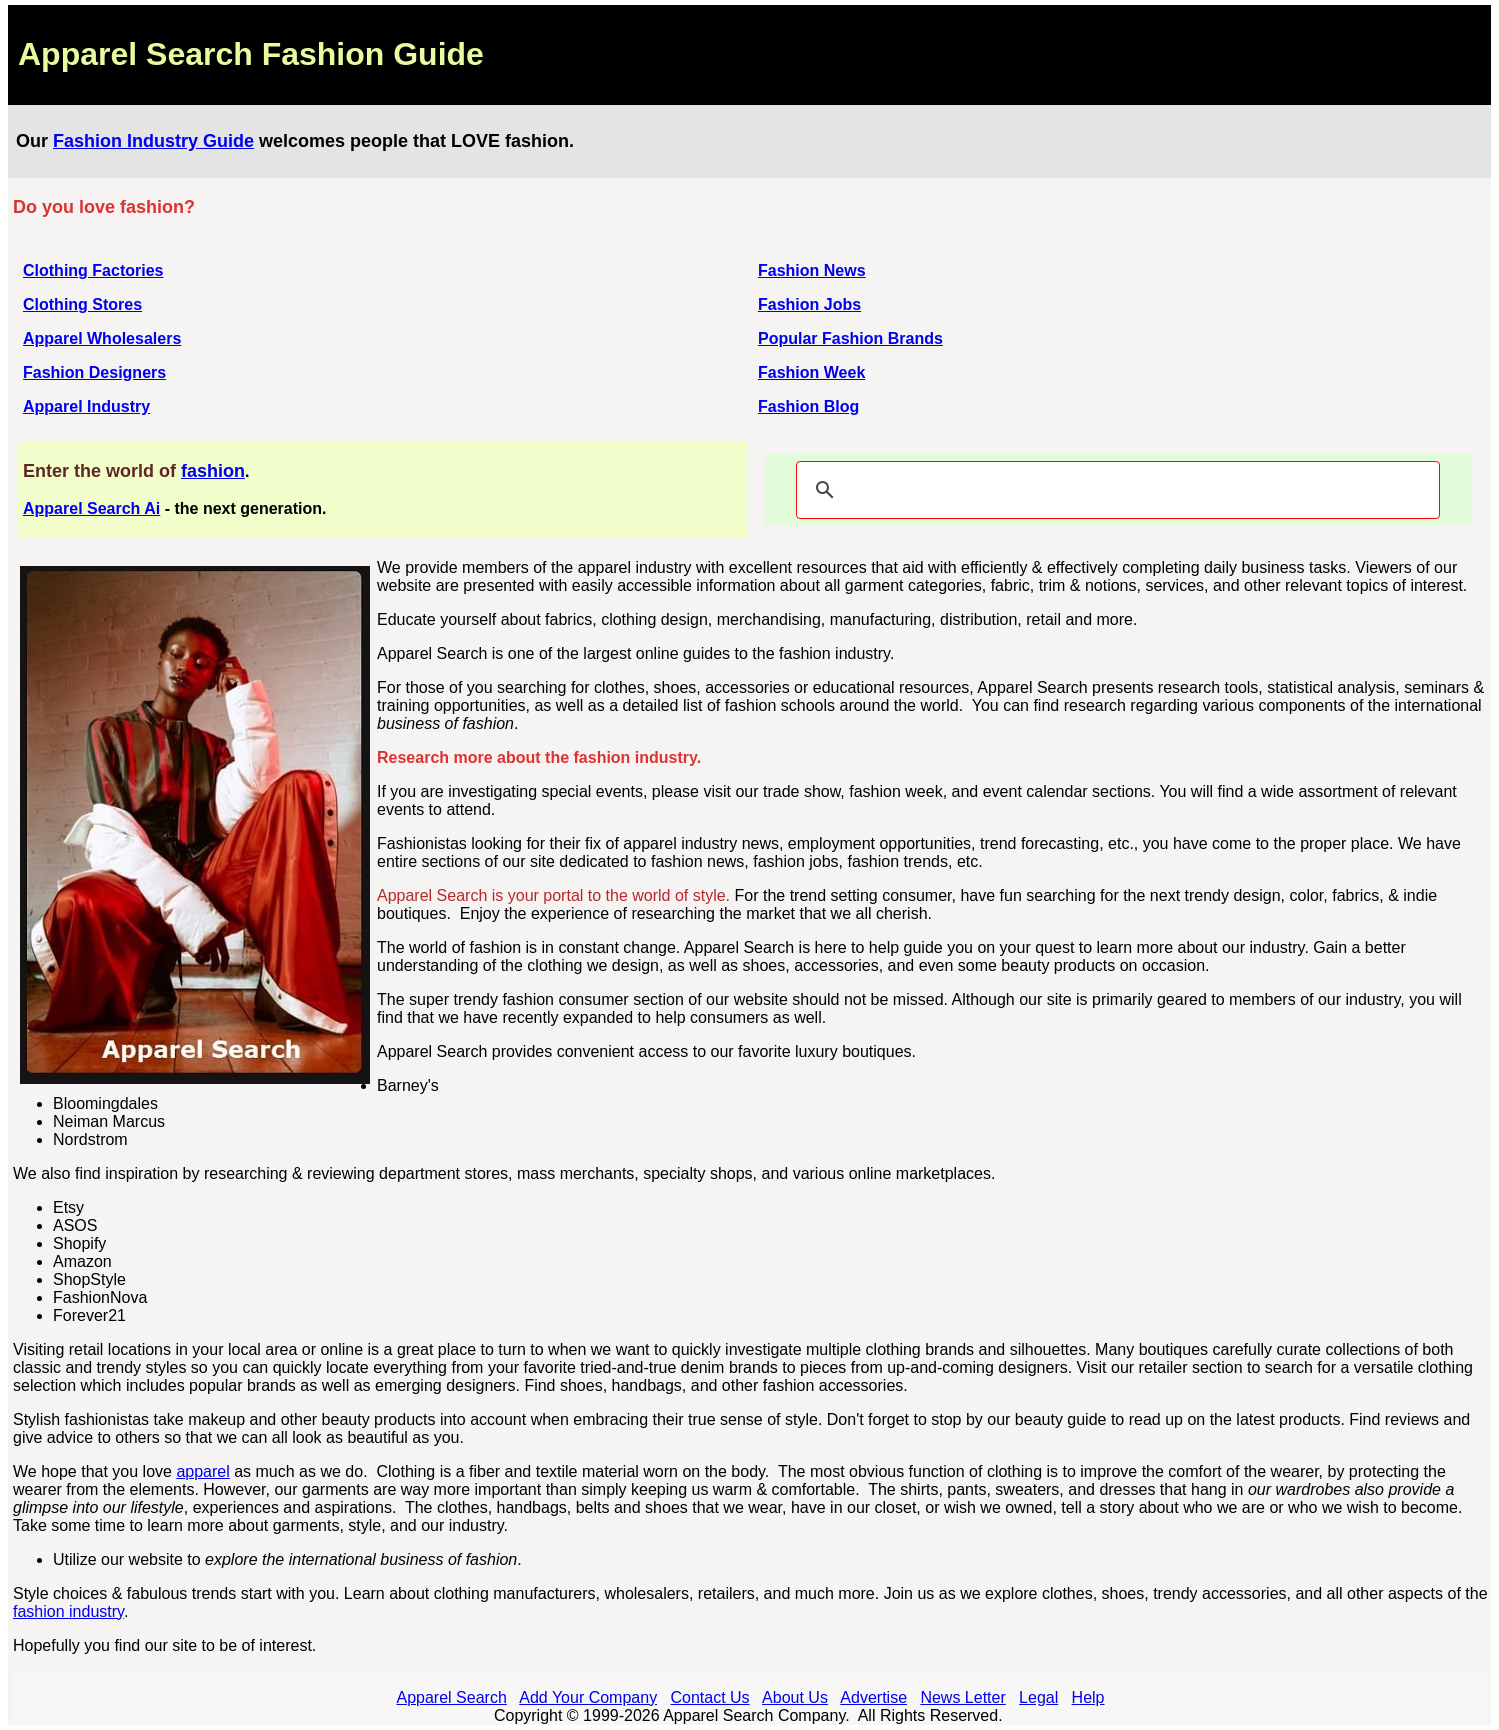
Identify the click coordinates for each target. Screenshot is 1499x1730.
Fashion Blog (808, 406)
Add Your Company (588, 1697)
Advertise (873, 1697)
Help (1088, 1697)
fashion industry (68, 1611)
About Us (795, 1697)
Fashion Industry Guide (153, 141)
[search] (1115, 490)
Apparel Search (452, 1697)
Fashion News (812, 270)
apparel (202, 1471)
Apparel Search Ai (91, 508)
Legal (1038, 1697)
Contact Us (709, 1697)
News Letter (962, 1697)
